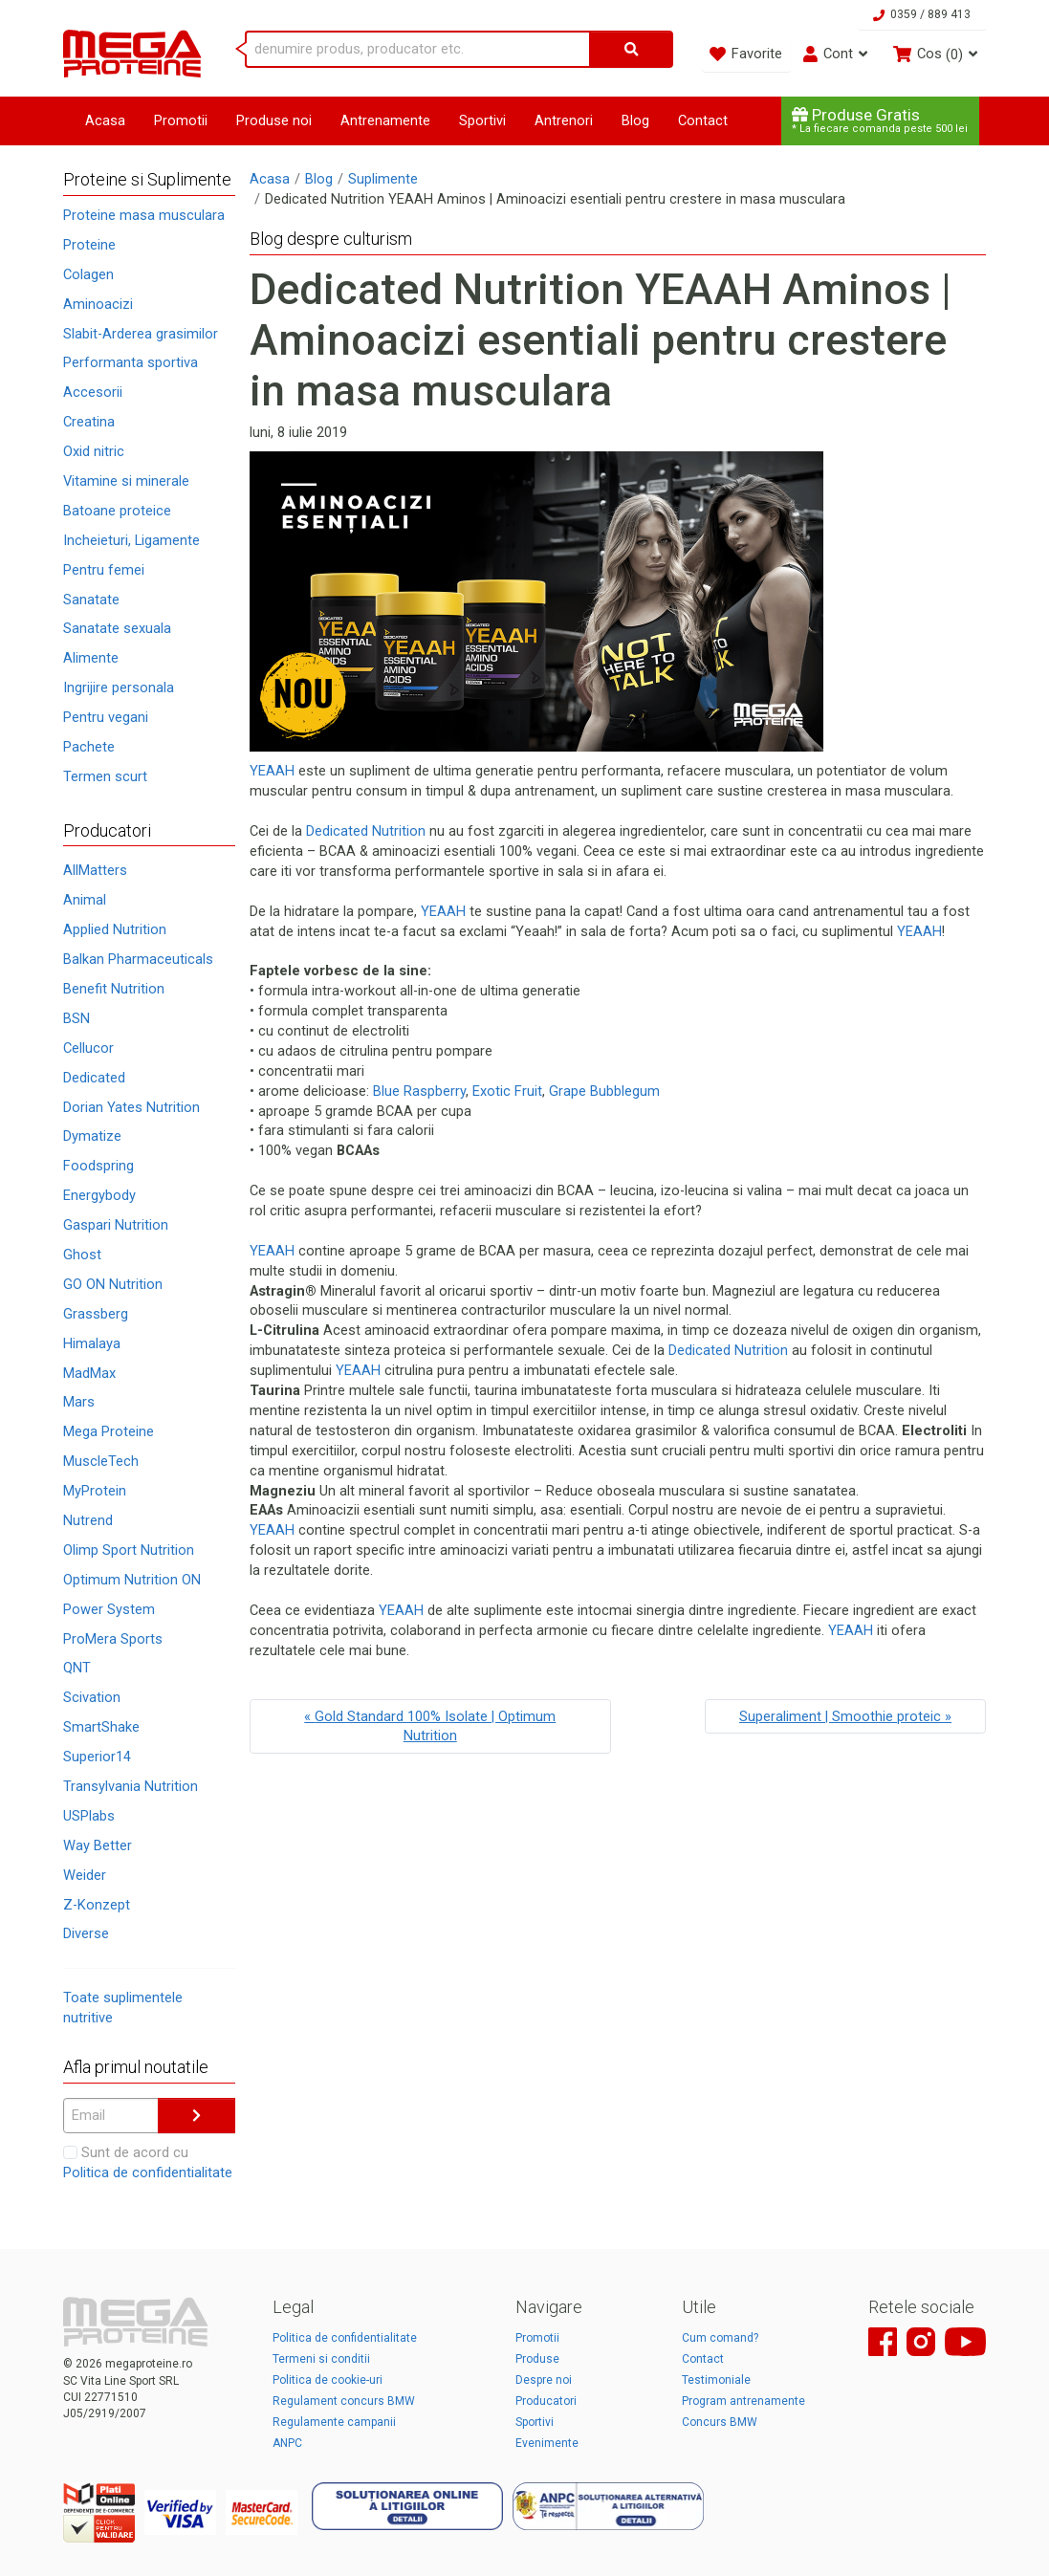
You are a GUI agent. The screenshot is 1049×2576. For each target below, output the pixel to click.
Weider (84, 1875)
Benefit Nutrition (113, 988)
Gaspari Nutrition (115, 1224)
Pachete (89, 746)
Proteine (89, 244)
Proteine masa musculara (144, 215)
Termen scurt (105, 776)
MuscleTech (101, 1461)
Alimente (91, 657)
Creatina (89, 421)
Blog (635, 120)
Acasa (105, 120)
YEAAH (272, 770)
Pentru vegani (105, 717)
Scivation (91, 1697)
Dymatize (92, 1136)
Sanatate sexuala (117, 628)
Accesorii (92, 392)
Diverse (86, 1933)
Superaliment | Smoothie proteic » (845, 1716)
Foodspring (98, 1165)
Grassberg (95, 1313)
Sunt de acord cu (147, 2162)
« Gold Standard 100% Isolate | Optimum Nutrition (430, 1726)
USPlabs (89, 1815)
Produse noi (274, 120)
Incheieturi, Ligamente (131, 540)
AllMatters (95, 870)
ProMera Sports (113, 1639)
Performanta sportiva (130, 362)
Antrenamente (385, 120)
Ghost (82, 1254)
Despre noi (543, 2380)
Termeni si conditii (321, 2359)
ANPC (287, 2443)
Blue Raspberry (419, 1091)
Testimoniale (716, 2380)
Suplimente (383, 178)
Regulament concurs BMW (344, 2401)
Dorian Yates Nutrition (131, 1107)
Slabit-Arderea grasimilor (140, 333)
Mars (79, 1401)
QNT (77, 1667)
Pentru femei (103, 570)
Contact (703, 120)
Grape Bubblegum (604, 1091)
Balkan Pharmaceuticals (138, 959)
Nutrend (88, 1520)
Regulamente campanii (334, 2422)
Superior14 (97, 1756)
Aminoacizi (98, 304)
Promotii (181, 120)
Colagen (88, 274)
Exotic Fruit (507, 1091)
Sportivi (482, 120)
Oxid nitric (93, 451)
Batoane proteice (117, 510)
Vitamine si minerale (126, 481)
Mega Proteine (108, 1431)
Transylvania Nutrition (130, 1786)
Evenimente (547, 2443)
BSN (76, 1018)
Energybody (99, 1195)
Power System (109, 1609)
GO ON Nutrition (113, 1284)
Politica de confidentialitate (147, 2172)
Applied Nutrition (114, 929)
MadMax (89, 1373)
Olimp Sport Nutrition (128, 1550)
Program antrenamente (743, 2401)
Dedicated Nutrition (366, 831)
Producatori (546, 2401)
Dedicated (94, 1077)
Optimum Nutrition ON (132, 1579)
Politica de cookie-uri (327, 2380)
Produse (537, 2359)
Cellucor (88, 1048)
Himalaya (91, 1343)
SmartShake (101, 1727)
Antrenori (564, 120)
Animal (84, 899)
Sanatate (91, 599)
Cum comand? (720, 2338)
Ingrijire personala (118, 687)
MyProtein (94, 1490)
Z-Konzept (96, 1904)
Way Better (97, 1845)
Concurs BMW (719, 2422)
